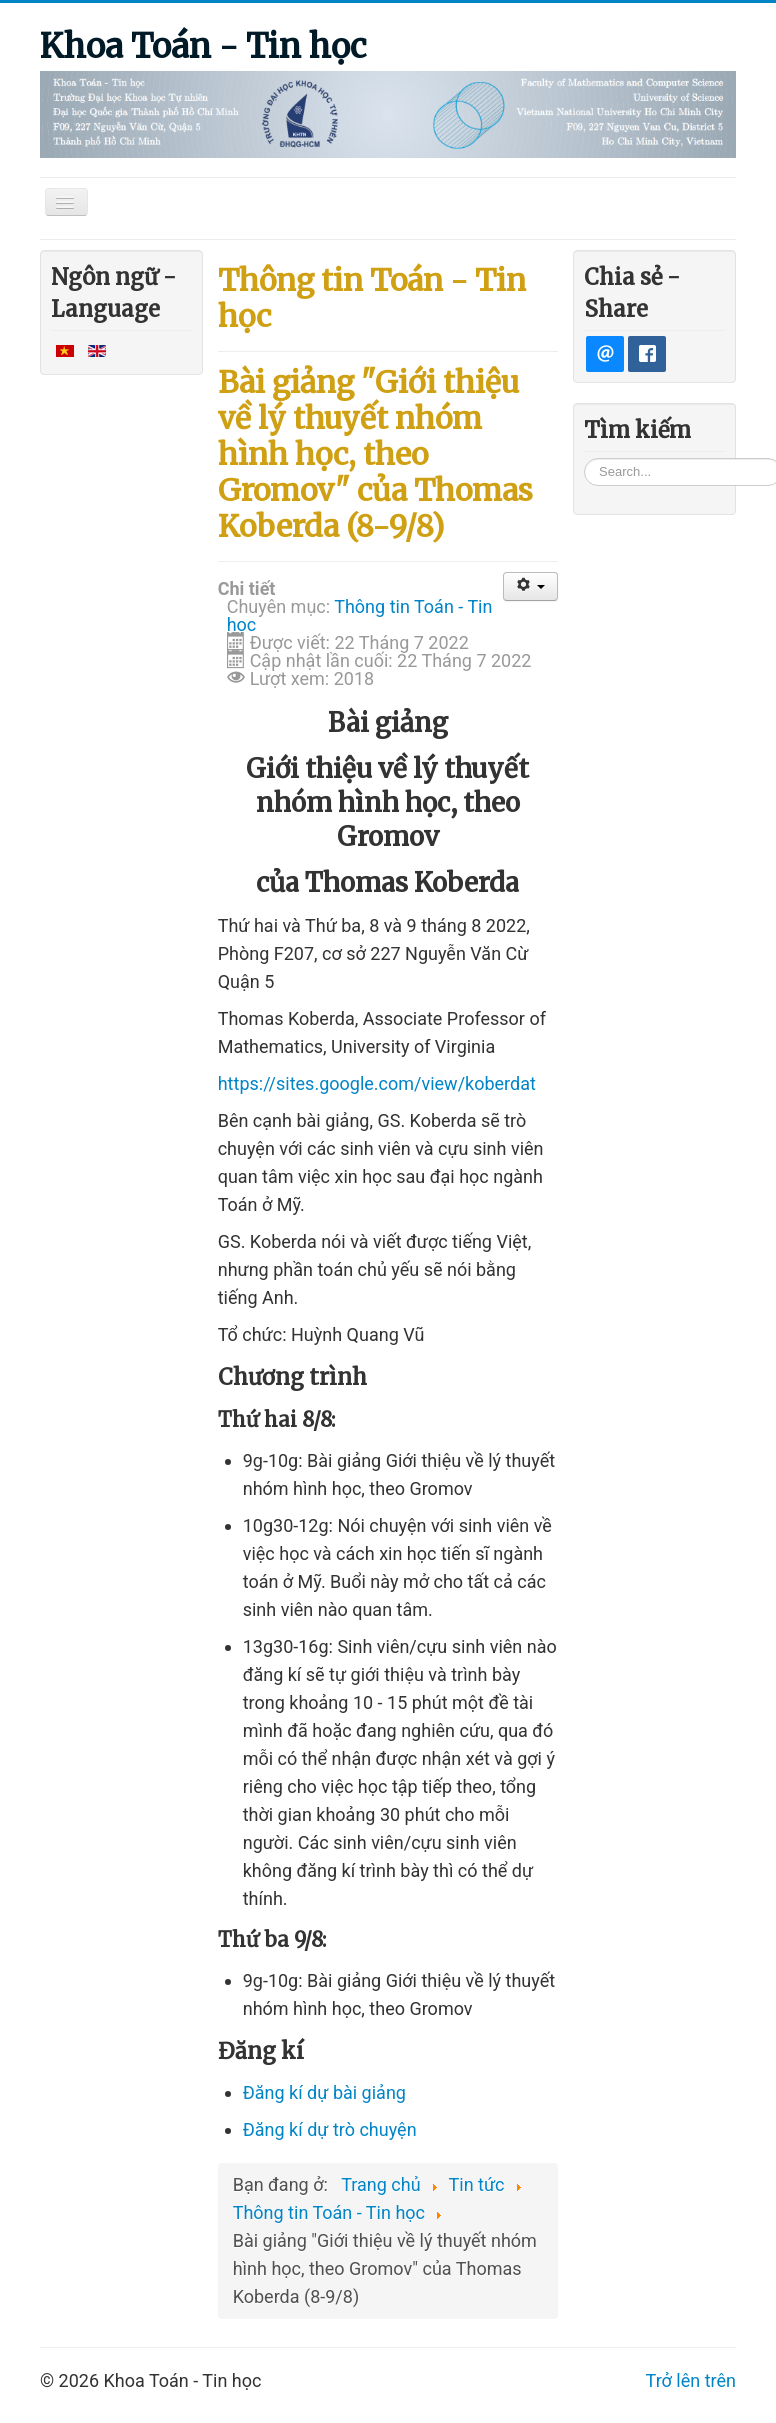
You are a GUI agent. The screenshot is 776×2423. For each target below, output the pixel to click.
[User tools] (530, 586)
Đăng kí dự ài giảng (324, 2092)
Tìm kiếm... (584, 457)
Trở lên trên (691, 2380)
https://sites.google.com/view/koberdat (377, 1083)
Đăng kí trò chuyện (330, 2129)
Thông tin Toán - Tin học (360, 615)
